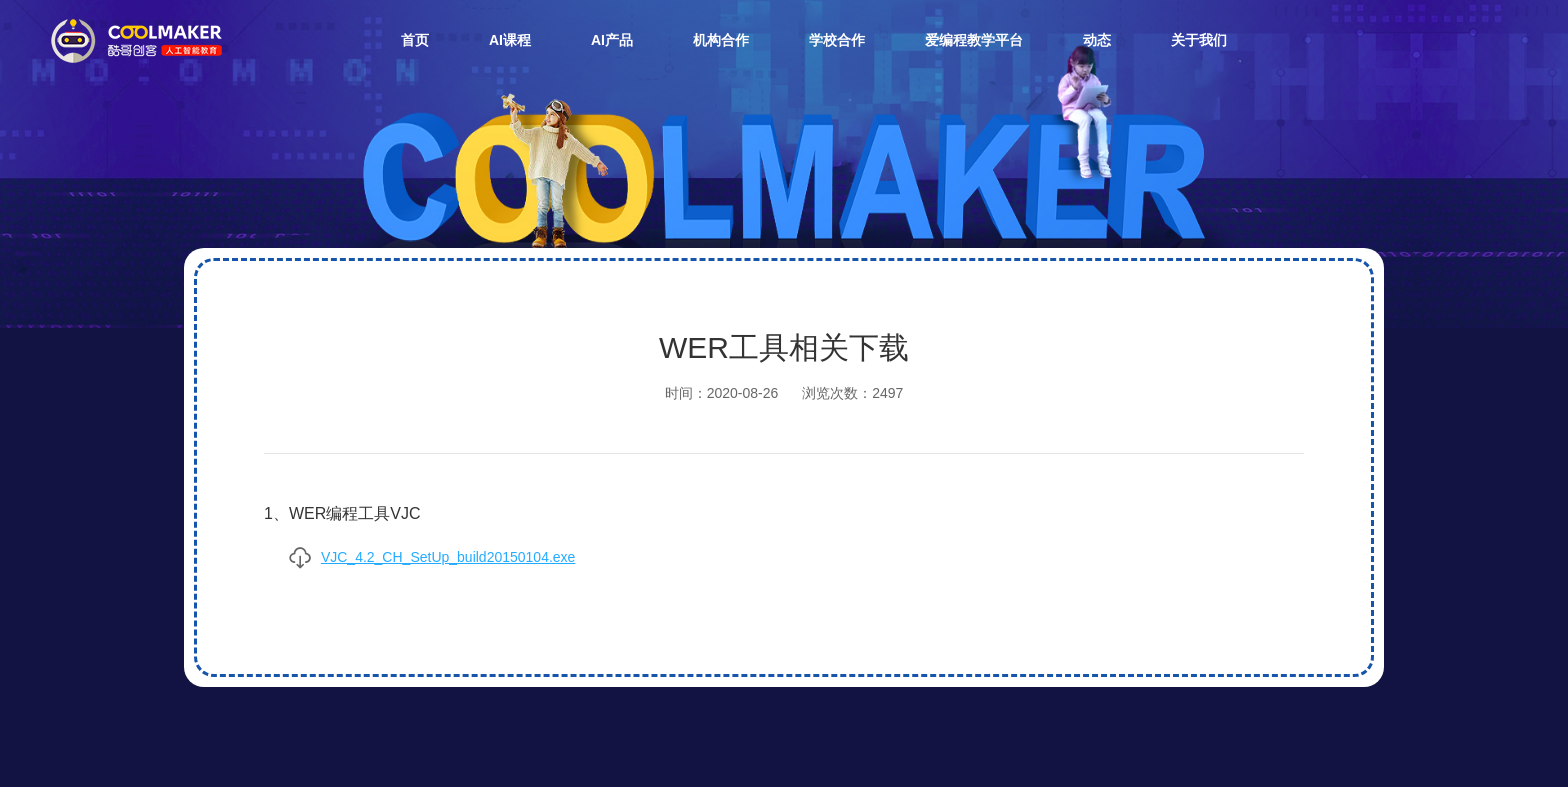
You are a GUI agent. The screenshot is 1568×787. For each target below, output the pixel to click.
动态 (1097, 40)
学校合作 (837, 40)
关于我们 (1199, 40)
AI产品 (612, 40)
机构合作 (721, 40)
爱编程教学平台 (974, 40)
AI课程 (510, 40)
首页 (415, 40)
